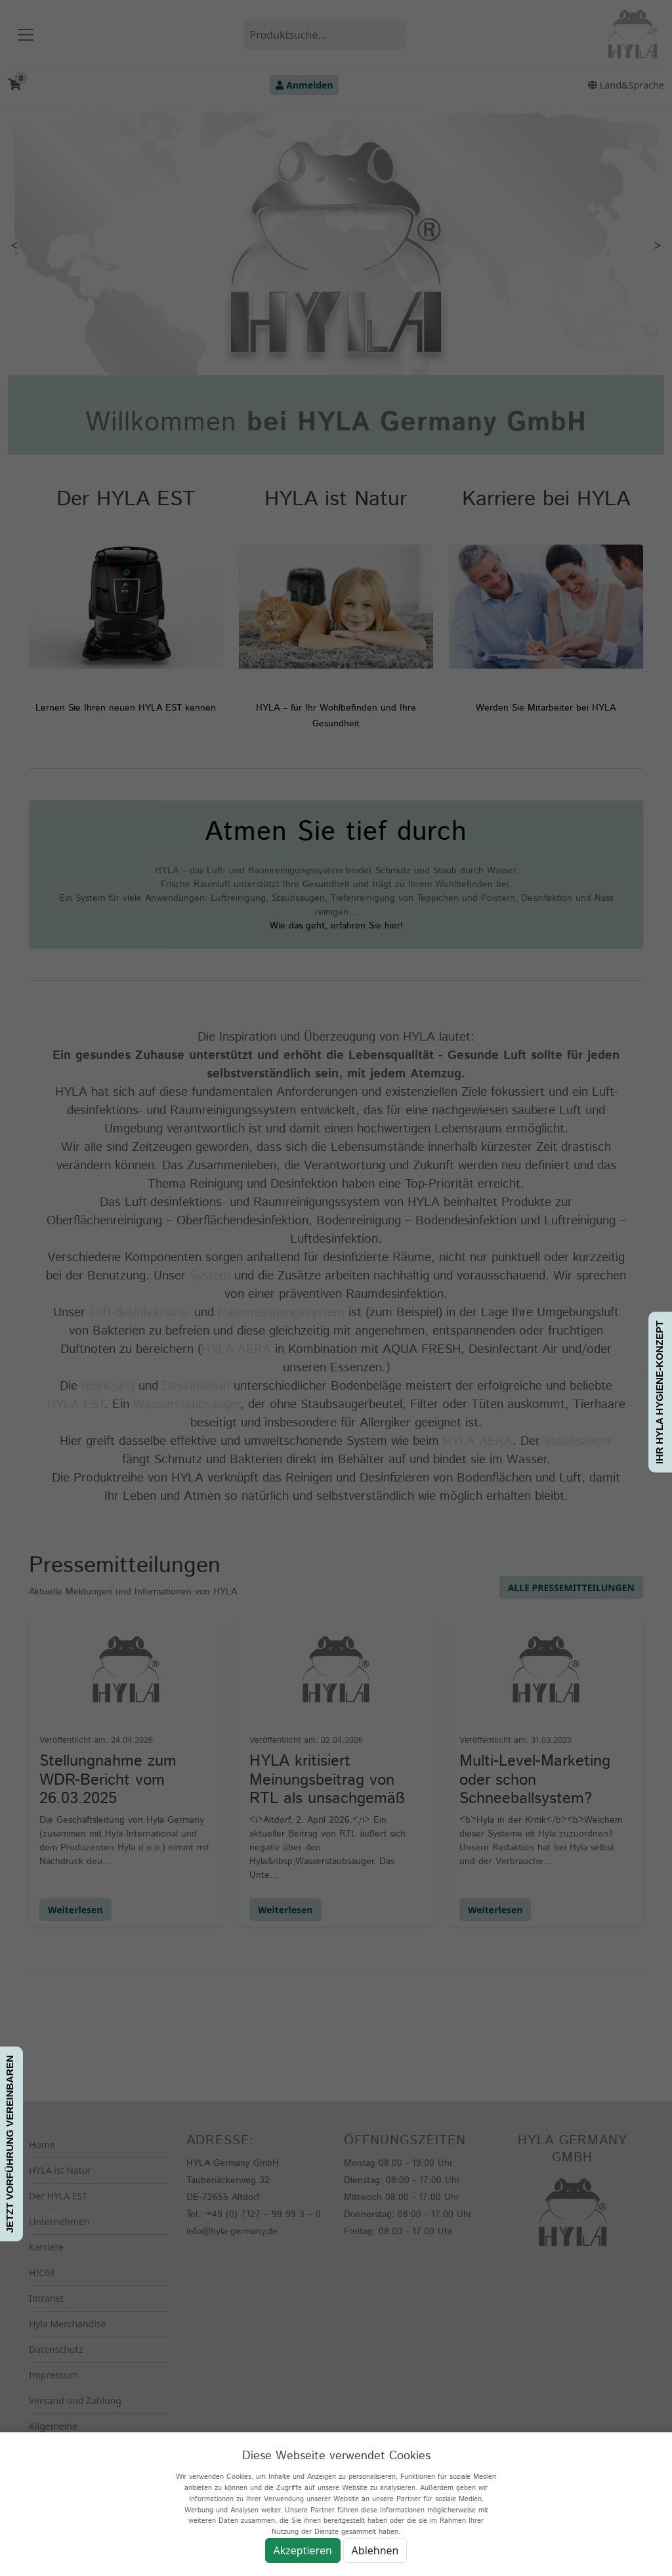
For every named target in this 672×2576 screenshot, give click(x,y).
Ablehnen (375, 2550)
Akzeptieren (303, 2550)
